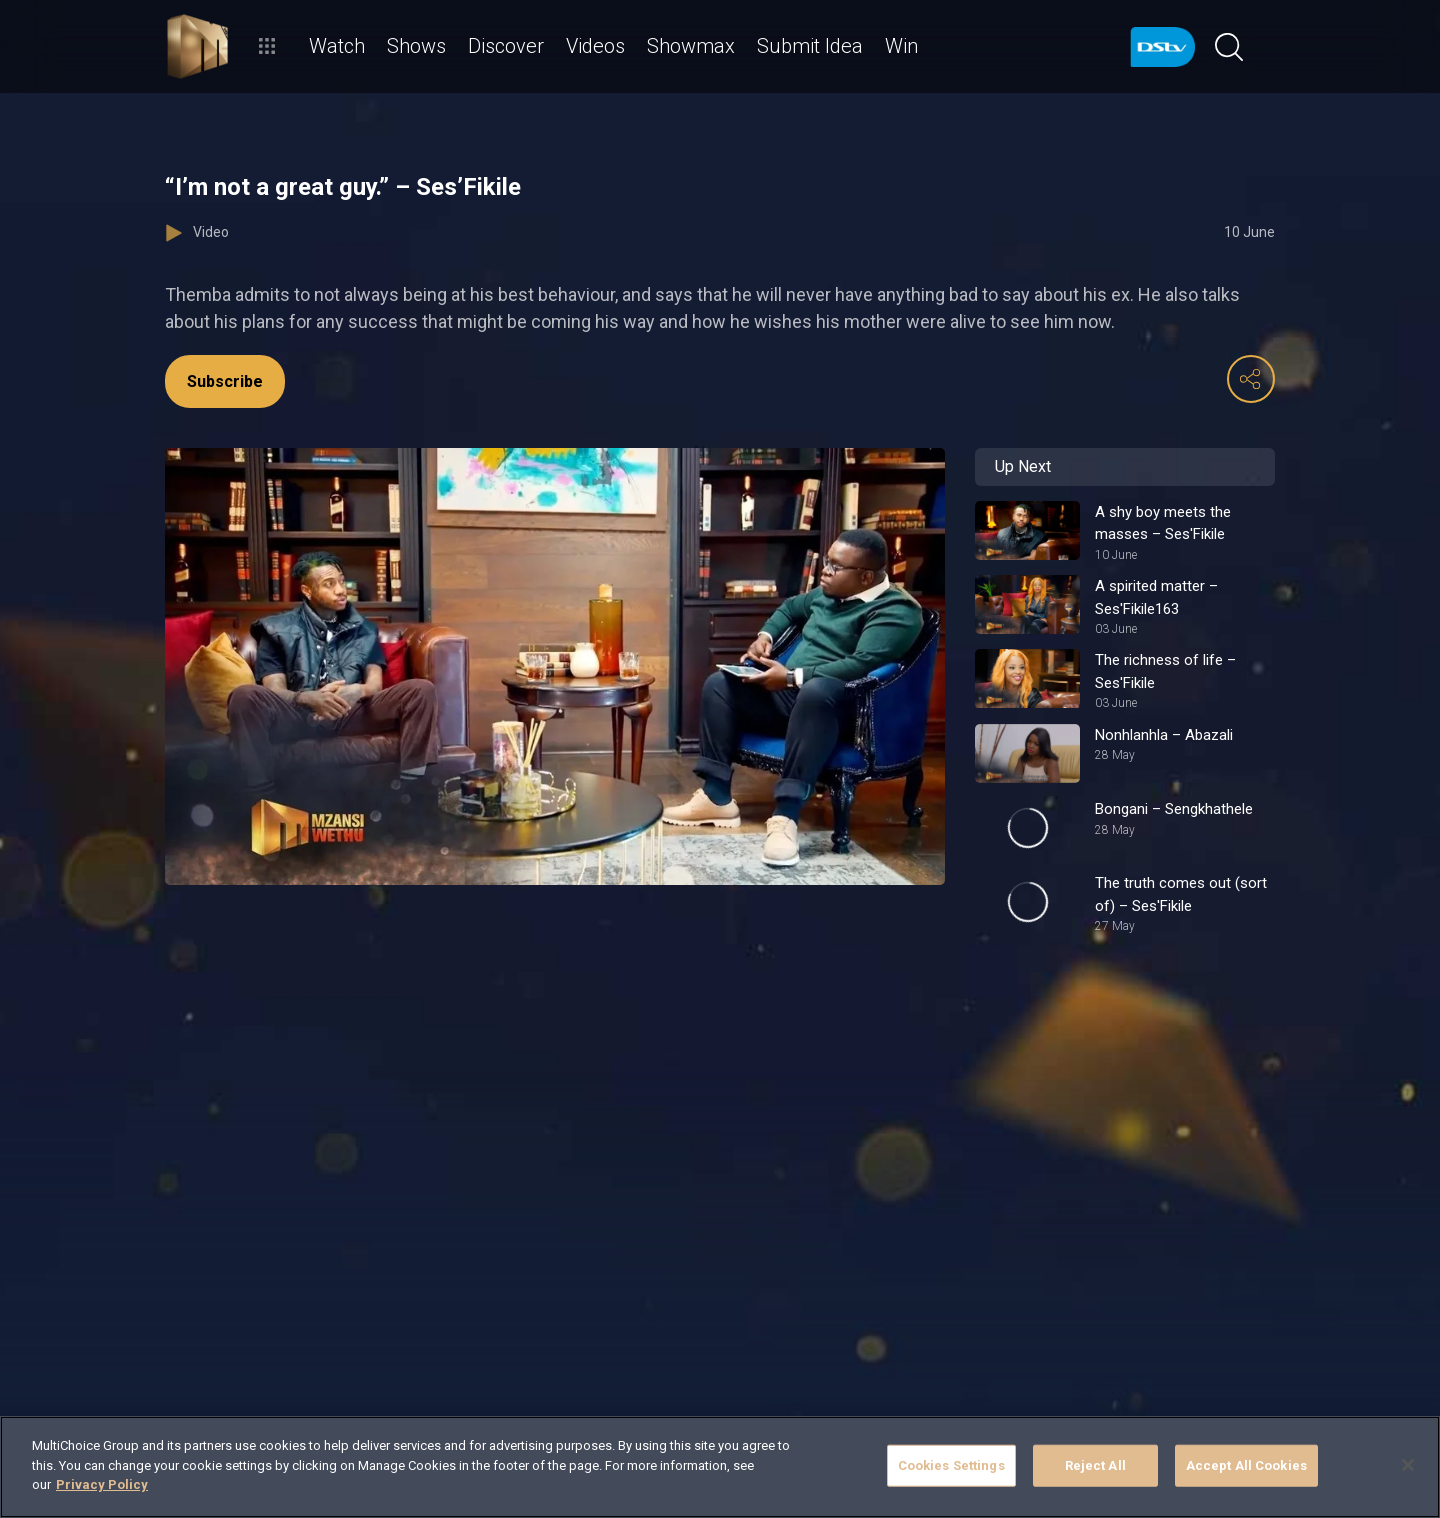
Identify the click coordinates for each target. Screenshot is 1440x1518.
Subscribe (225, 381)
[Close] (1408, 1465)
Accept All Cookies (1246, 1465)
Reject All (1095, 1465)
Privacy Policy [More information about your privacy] (102, 1484)
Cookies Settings (951, 1465)
